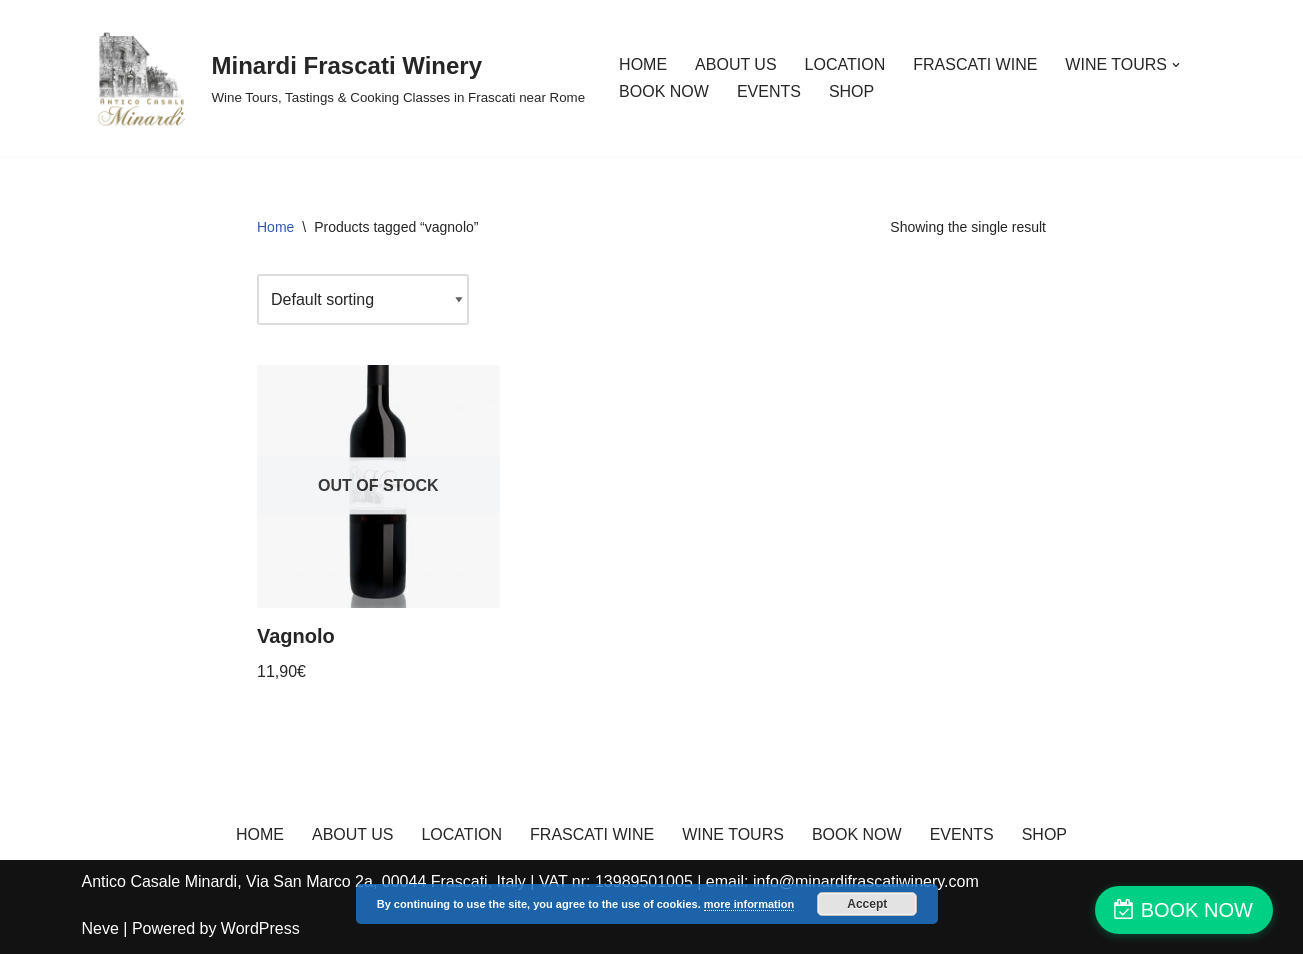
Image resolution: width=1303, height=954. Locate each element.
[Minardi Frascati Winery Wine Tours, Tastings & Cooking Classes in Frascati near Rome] (334, 78)
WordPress (260, 928)
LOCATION (845, 64)
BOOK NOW (664, 91)
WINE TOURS (733, 834)
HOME (643, 64)
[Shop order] (363, 299)
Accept (867, 904)
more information (749, 904)
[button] (1176, 65)
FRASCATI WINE (975, 64)
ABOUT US (736, 64)
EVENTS (769, 91)
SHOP (851, 91)
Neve (100, 928)
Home (275, 227)
